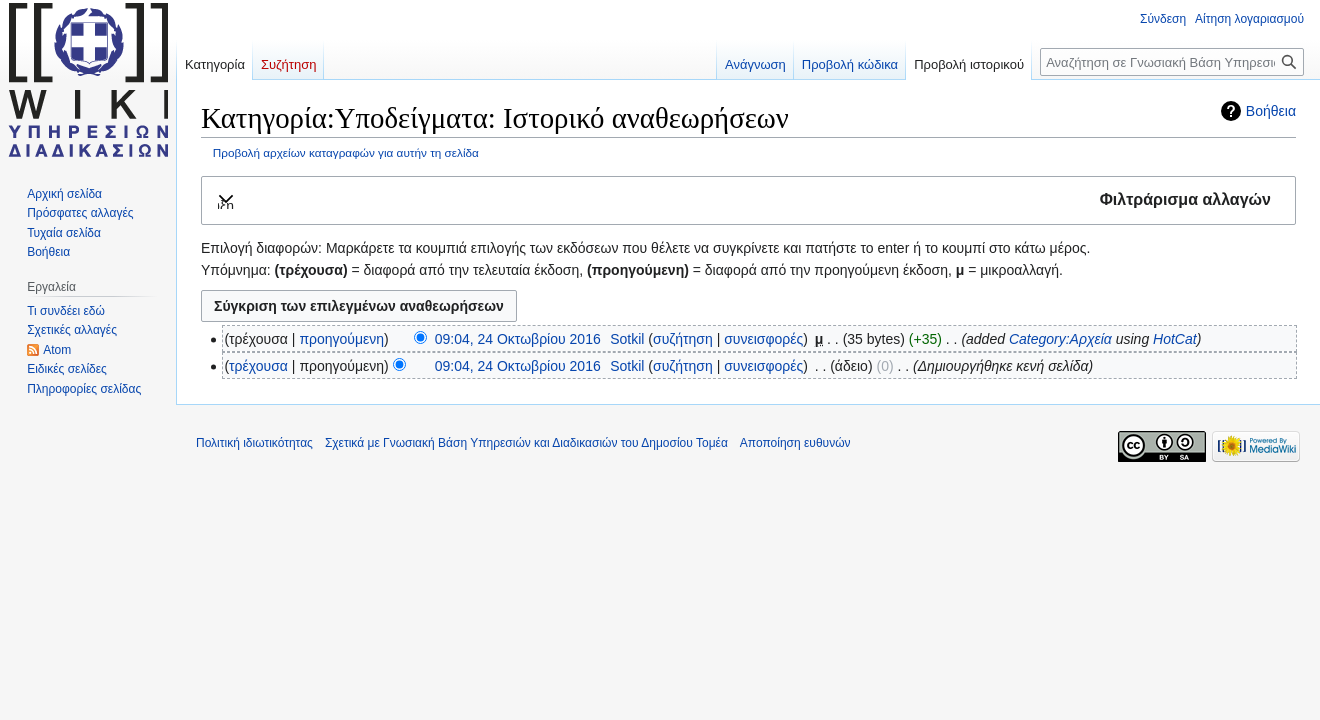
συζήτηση (683, 339)
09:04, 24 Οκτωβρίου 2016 (518, 339)
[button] (748, 200)
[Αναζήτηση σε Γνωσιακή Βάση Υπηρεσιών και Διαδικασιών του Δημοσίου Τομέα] (1172, 62)
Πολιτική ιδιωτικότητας (254, 443)
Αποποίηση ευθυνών (795, 443)
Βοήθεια (1271, 111)
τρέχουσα (258, 366)
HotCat (1175, 339)
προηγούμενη (341, 339)
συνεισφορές (763, 339)
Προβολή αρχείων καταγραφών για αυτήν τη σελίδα (346, 152)
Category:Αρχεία (1060, 339)
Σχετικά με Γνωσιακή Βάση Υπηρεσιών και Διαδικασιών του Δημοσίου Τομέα (526, 443)
